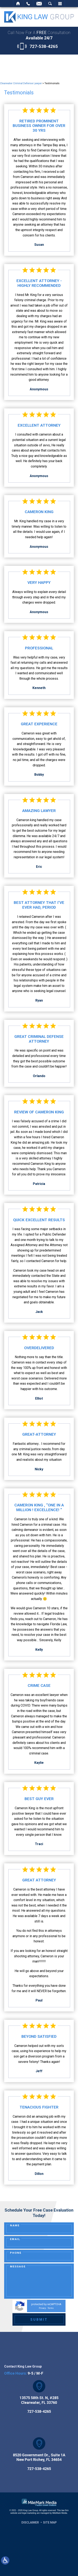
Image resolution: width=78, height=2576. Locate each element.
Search (50, 3)
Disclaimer (30, 2522)
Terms (51, 2308)
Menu (60, 3)
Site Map (50, 2522)
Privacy (42, 2308)
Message (18, 2266)
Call (28, 3)
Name (15, 2225)
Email (15, 2239)
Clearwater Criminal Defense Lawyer (21, 83)
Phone (15, 2252)
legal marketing (29, 2513)
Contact (39, 3)
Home (18, 3)
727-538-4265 (44, 46)
